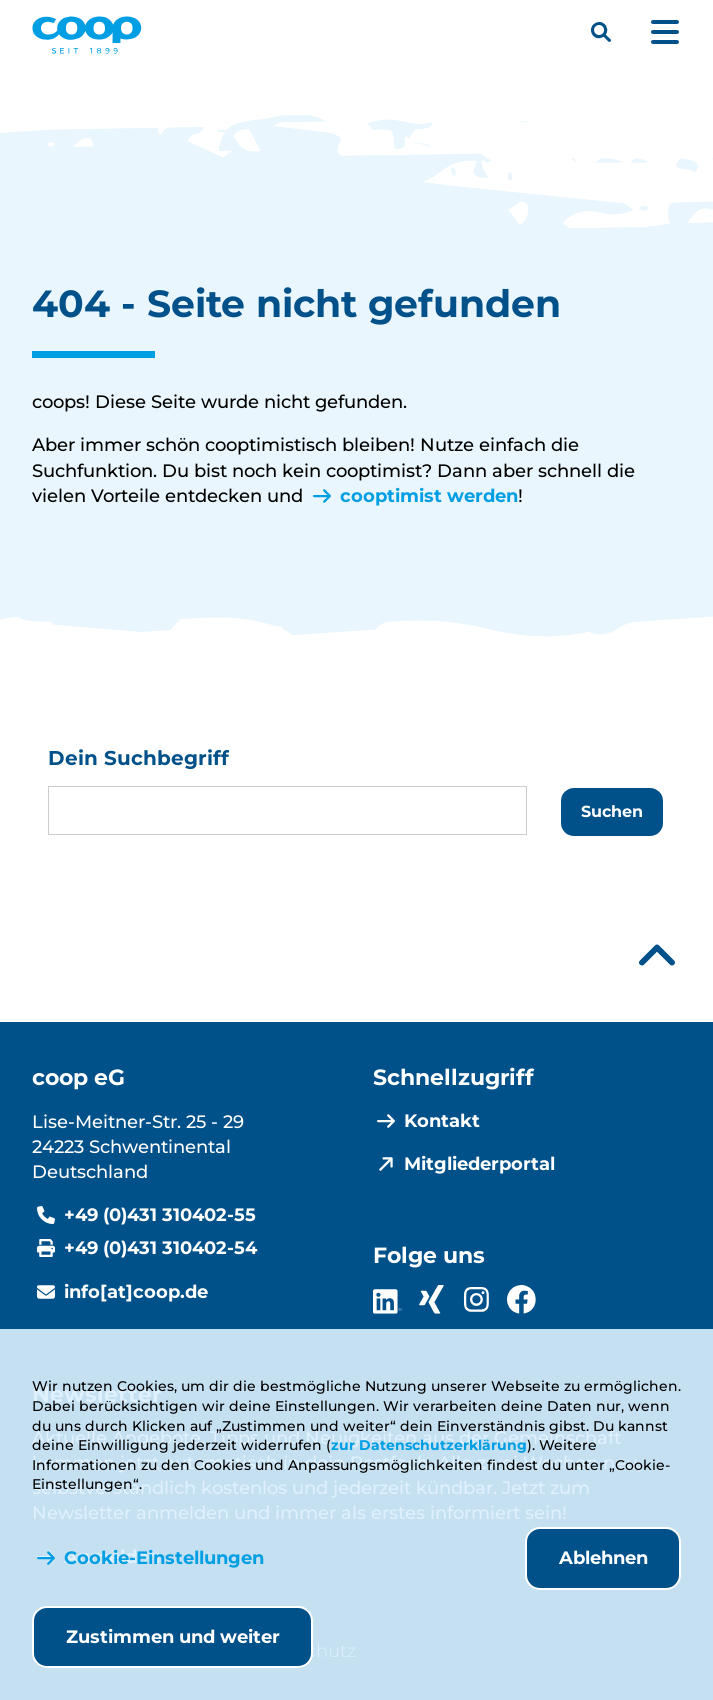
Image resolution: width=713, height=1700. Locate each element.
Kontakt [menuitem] (442, 1121)
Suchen (612, 811)
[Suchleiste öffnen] (601, 32)
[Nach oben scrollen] (657, 955)
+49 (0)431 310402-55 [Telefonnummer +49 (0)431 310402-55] (160, 1215)
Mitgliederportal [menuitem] (479, 1164)
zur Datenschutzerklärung (429, 1445)
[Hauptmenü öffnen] (665, 32)
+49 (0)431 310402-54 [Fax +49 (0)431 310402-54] (160, 1248)
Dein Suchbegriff (138, 758)
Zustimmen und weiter (173, 1637)
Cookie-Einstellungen (164, 1558)
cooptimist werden (429, 496)
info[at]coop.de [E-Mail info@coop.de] (136, 1292)
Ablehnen (603, 1558)
